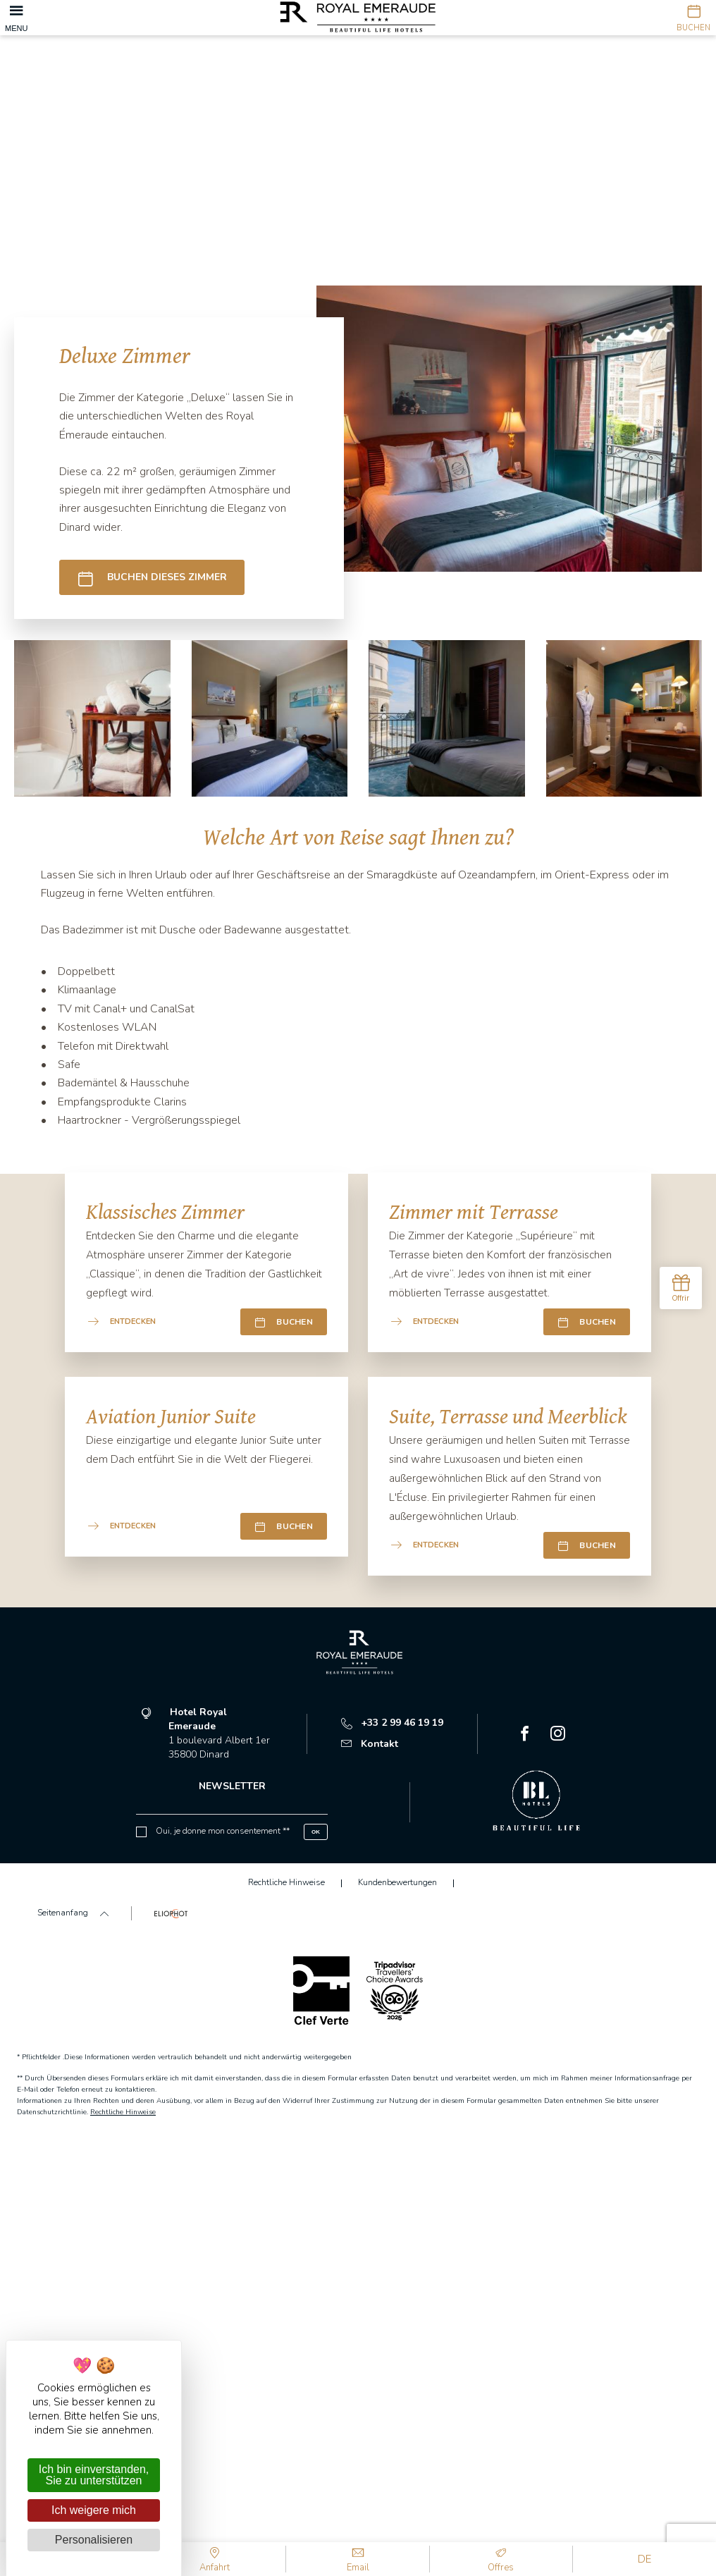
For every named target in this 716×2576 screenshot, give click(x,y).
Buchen (283, 1321)
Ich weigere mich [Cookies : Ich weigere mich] (93, 2510)
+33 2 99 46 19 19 (392, 1722)
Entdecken (121, 1321)
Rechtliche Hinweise (123, 2112)
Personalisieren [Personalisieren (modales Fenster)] (93, 2540)
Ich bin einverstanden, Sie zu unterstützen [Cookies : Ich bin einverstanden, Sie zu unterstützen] (94, 2474)
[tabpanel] (358, 141)
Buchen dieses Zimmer (152, 578)
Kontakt (369, 1743)
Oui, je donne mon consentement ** (223, 1830)
